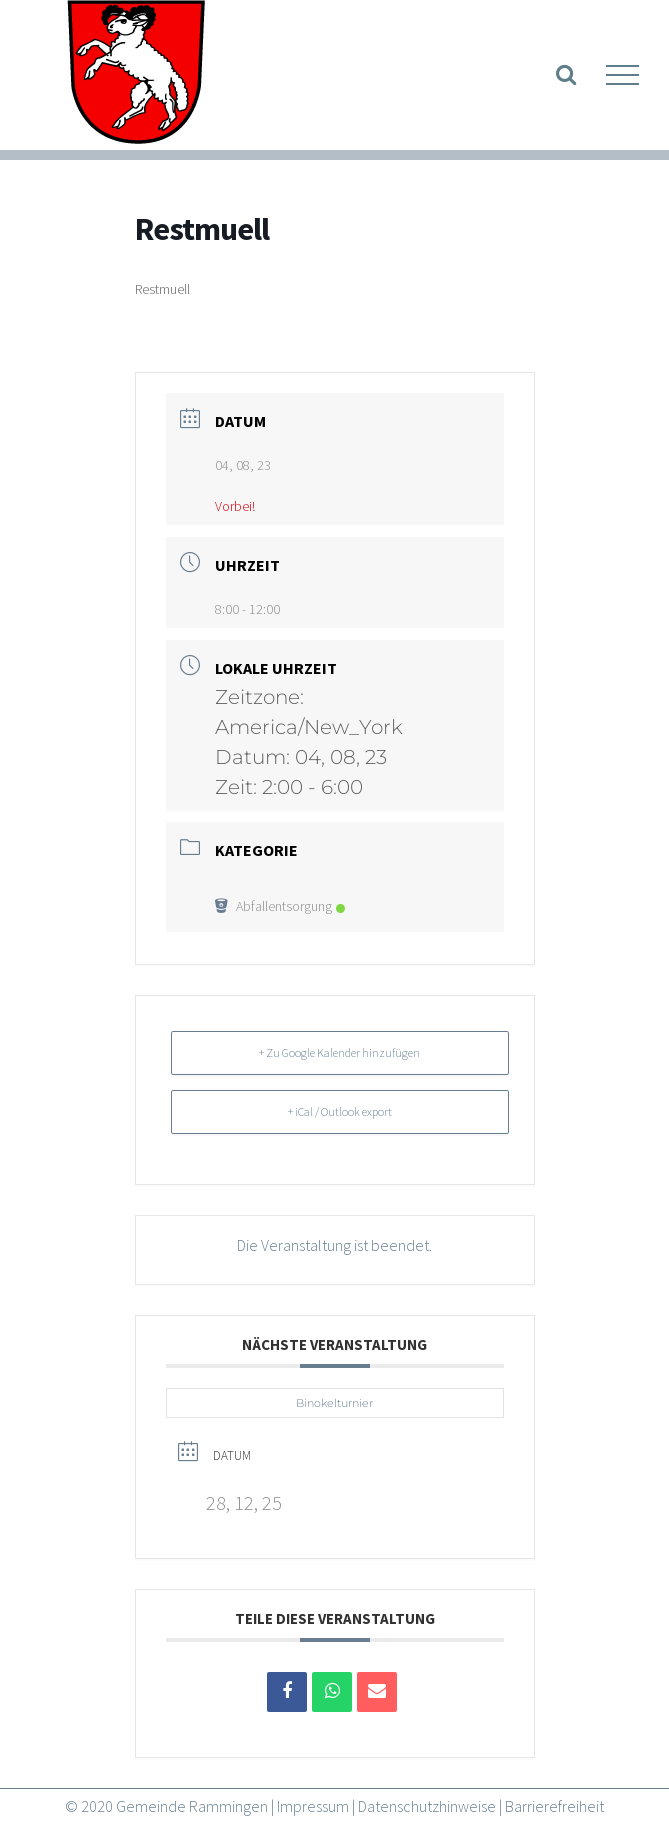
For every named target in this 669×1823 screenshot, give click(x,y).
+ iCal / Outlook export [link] (340, 1111)
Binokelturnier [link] (334, 1403)
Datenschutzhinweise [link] (427, 1806)
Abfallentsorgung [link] (280, 906)
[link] (135, 75)
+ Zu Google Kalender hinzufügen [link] (339, 1052)
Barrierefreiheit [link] (554, 1806)
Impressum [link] (313, 1806)
